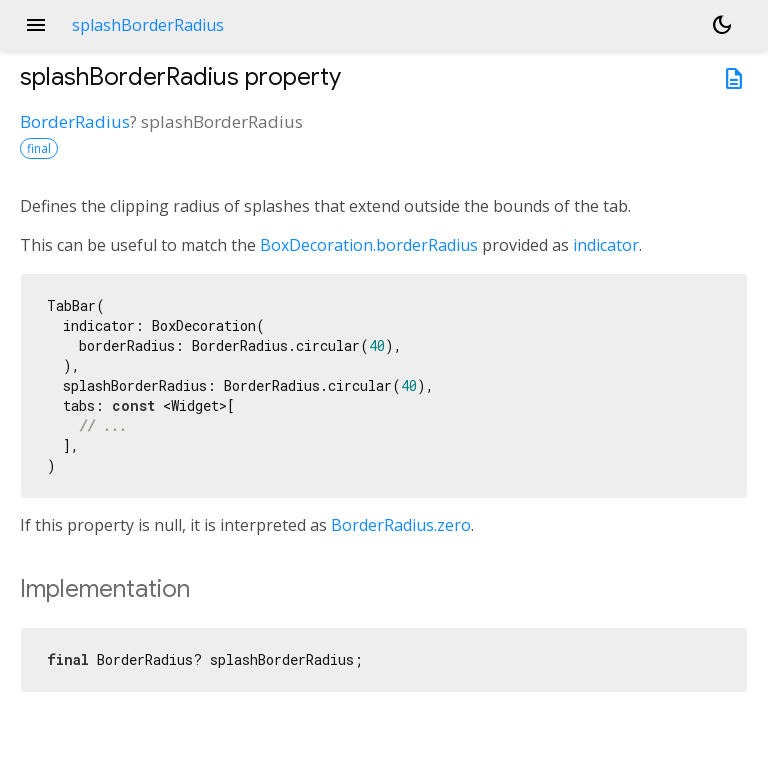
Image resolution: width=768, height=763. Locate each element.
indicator (606, 245)
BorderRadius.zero (401, 525)
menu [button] (36, 25)
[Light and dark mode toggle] (722, 25)
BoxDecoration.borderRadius (369, 245)
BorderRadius (75, 121)
